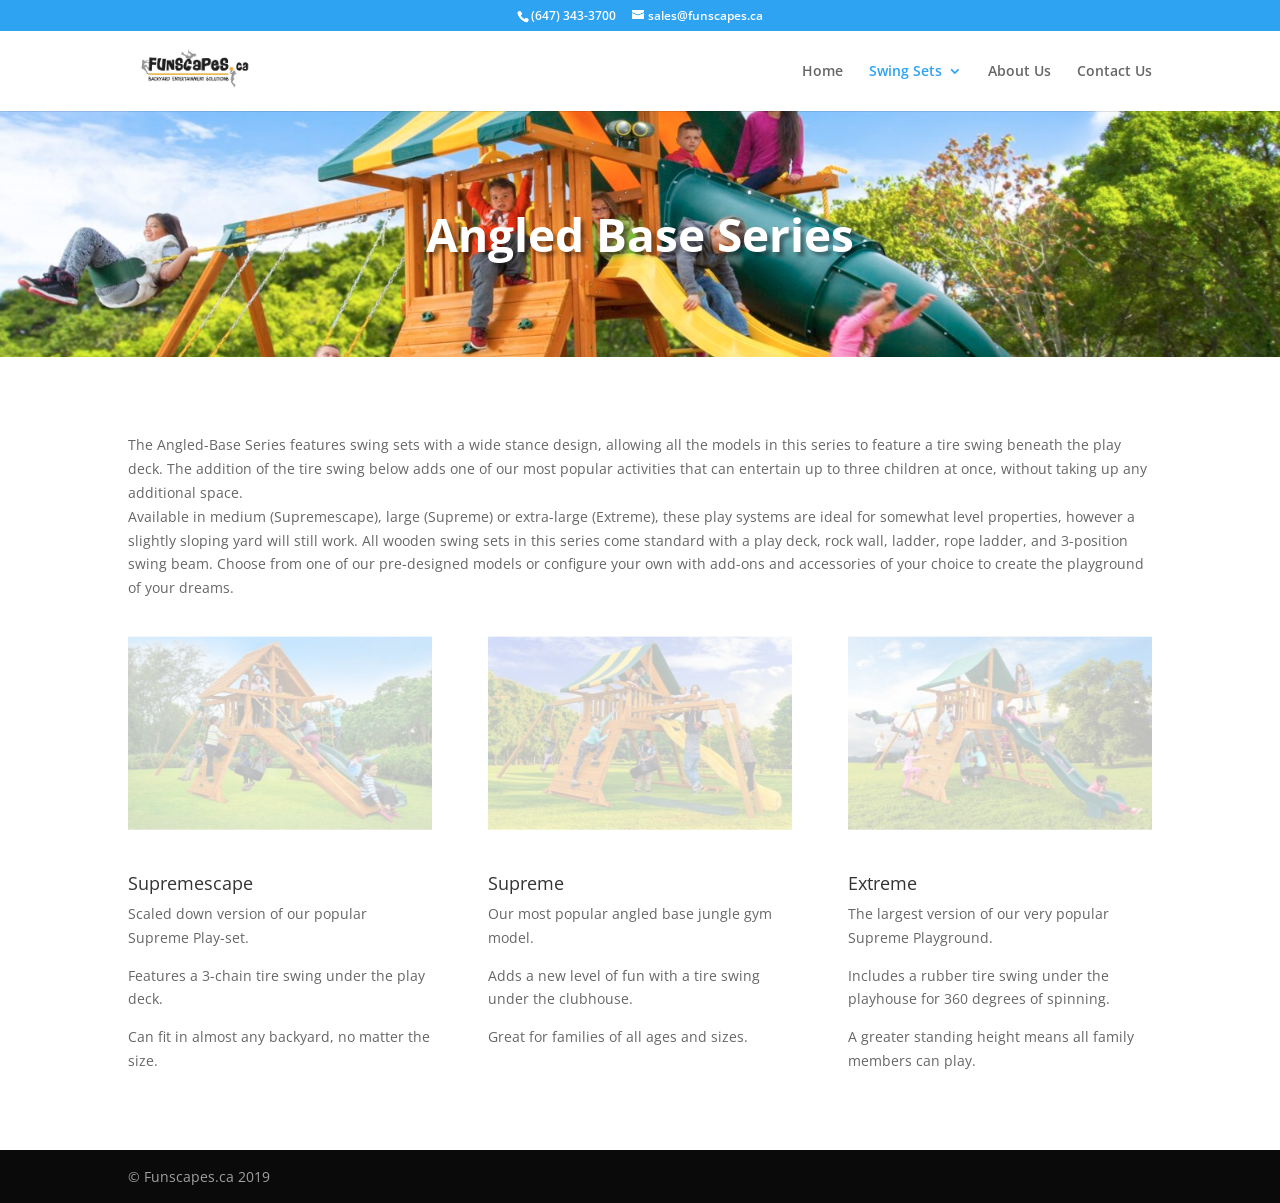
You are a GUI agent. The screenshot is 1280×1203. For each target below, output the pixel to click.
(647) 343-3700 (573, 15)
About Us (1019, 72)
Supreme (526, 883)
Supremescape (190, 883)
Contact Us (1114, 72)
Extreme (882, 883)
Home (822, 72)
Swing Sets (905, 72)
